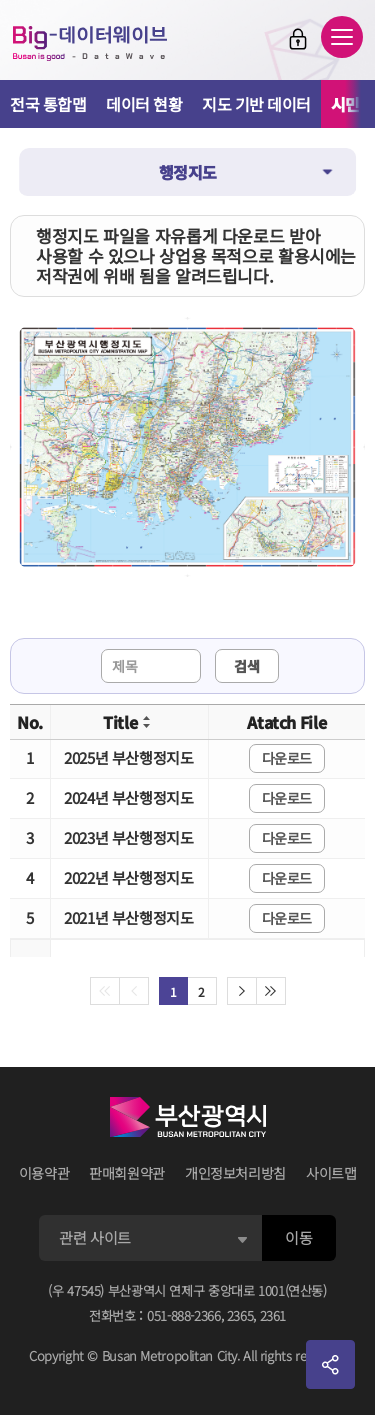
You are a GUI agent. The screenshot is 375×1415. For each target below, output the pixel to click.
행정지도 (188, 172)
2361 (273, 1315)
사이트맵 (331, 1173)
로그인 (298, 39)
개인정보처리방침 (235, 1173)
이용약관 (44, 1173)
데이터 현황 (144, 104)
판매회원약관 (127, 1173)
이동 (298, 1237)
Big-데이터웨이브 (90, 43)
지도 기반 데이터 (256, 104)
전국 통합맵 (48, 104)
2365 (240, 1315)
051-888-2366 (184, 1315)
